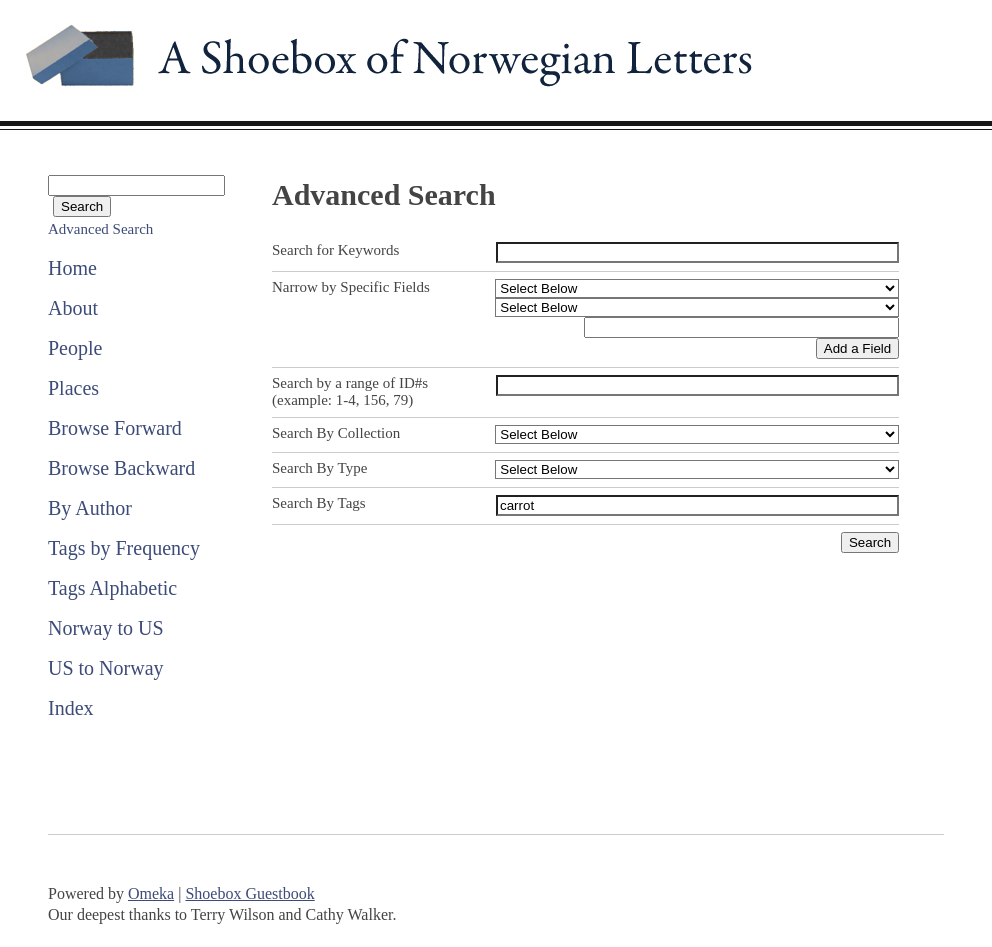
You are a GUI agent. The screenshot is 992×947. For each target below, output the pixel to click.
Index (71, 708)
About (73, 308)
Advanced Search (100, 229)
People (75, 348)
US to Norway (106, 668)
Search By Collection (336, 433)
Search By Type (319, 468)
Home (72, 268)
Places (73, 388)
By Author (90, 508)
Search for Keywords (335, 250)
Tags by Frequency (124, 548)
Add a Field (857, 348)
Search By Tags (319, 503)
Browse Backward (121, 468)
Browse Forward (115, 428)
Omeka (151, 893)
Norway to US (106, 628)
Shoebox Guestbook (249, 893)
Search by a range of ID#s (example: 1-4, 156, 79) (350, 391)
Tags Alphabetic (112, 588)
